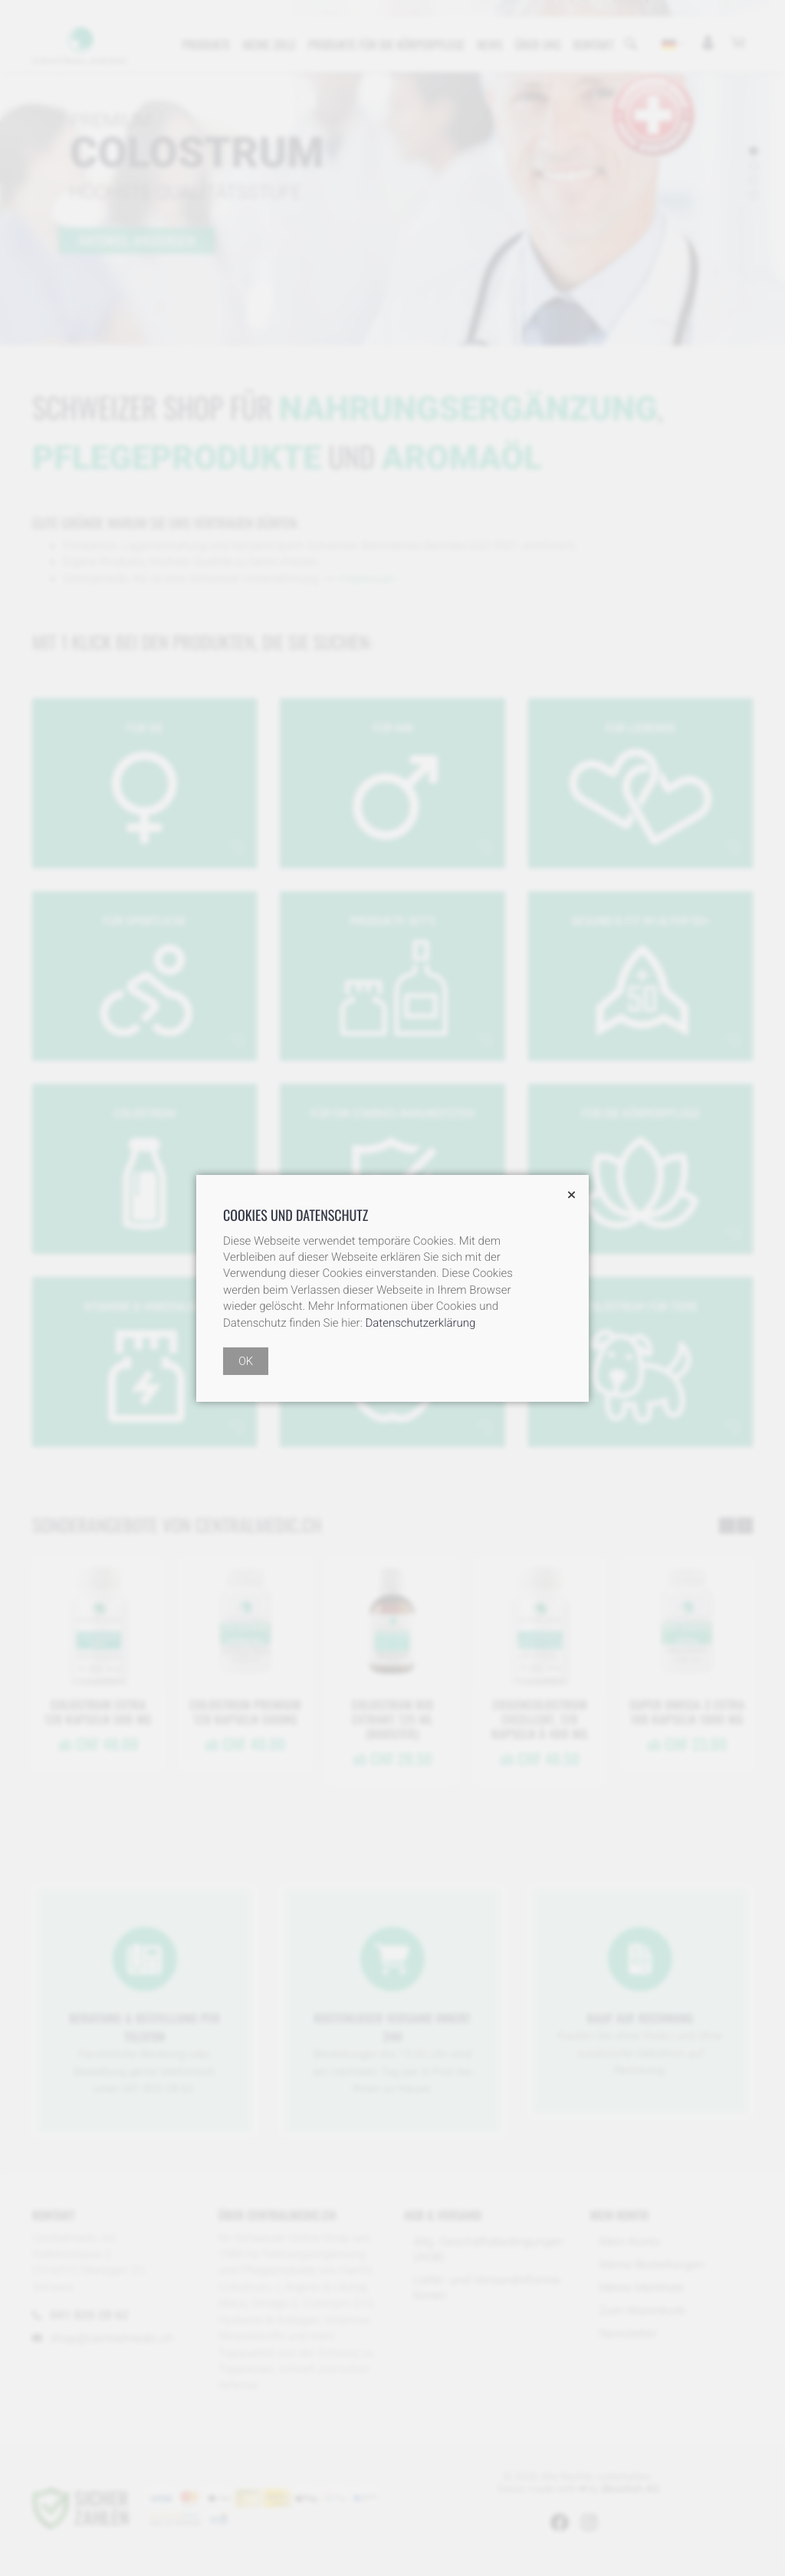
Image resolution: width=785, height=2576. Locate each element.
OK (245, 1361)
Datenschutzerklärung (420, 1323)
